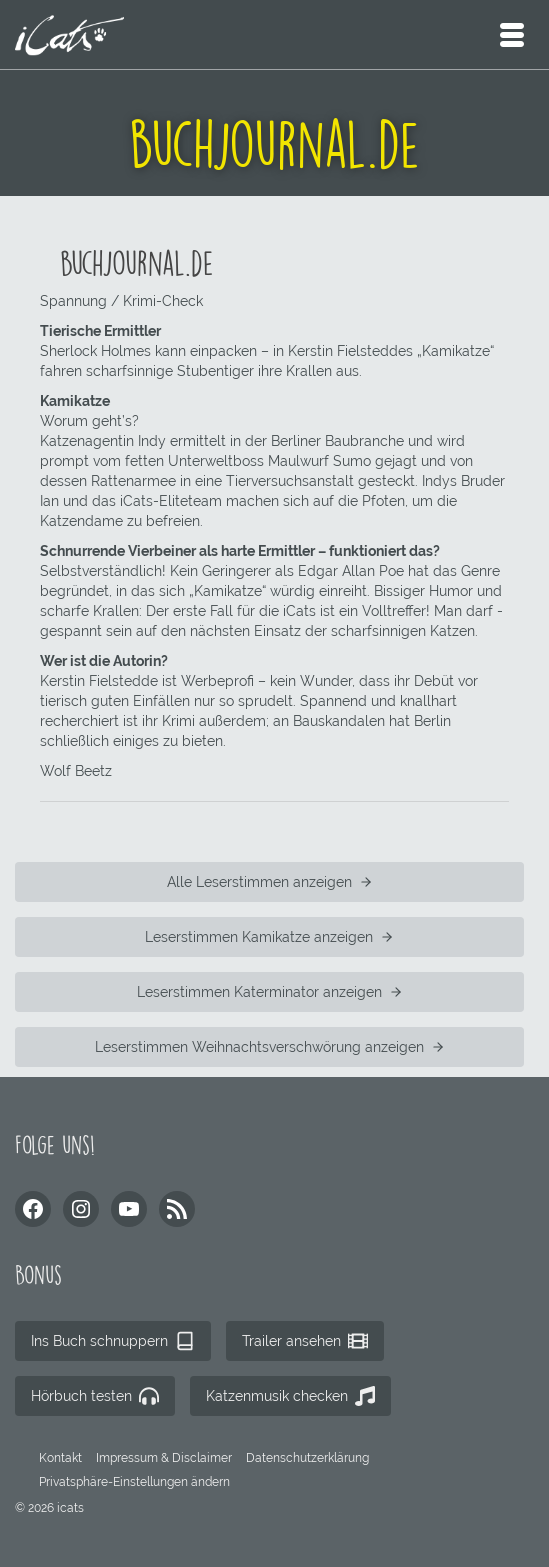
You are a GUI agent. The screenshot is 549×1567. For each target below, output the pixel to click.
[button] (134, 1482)
